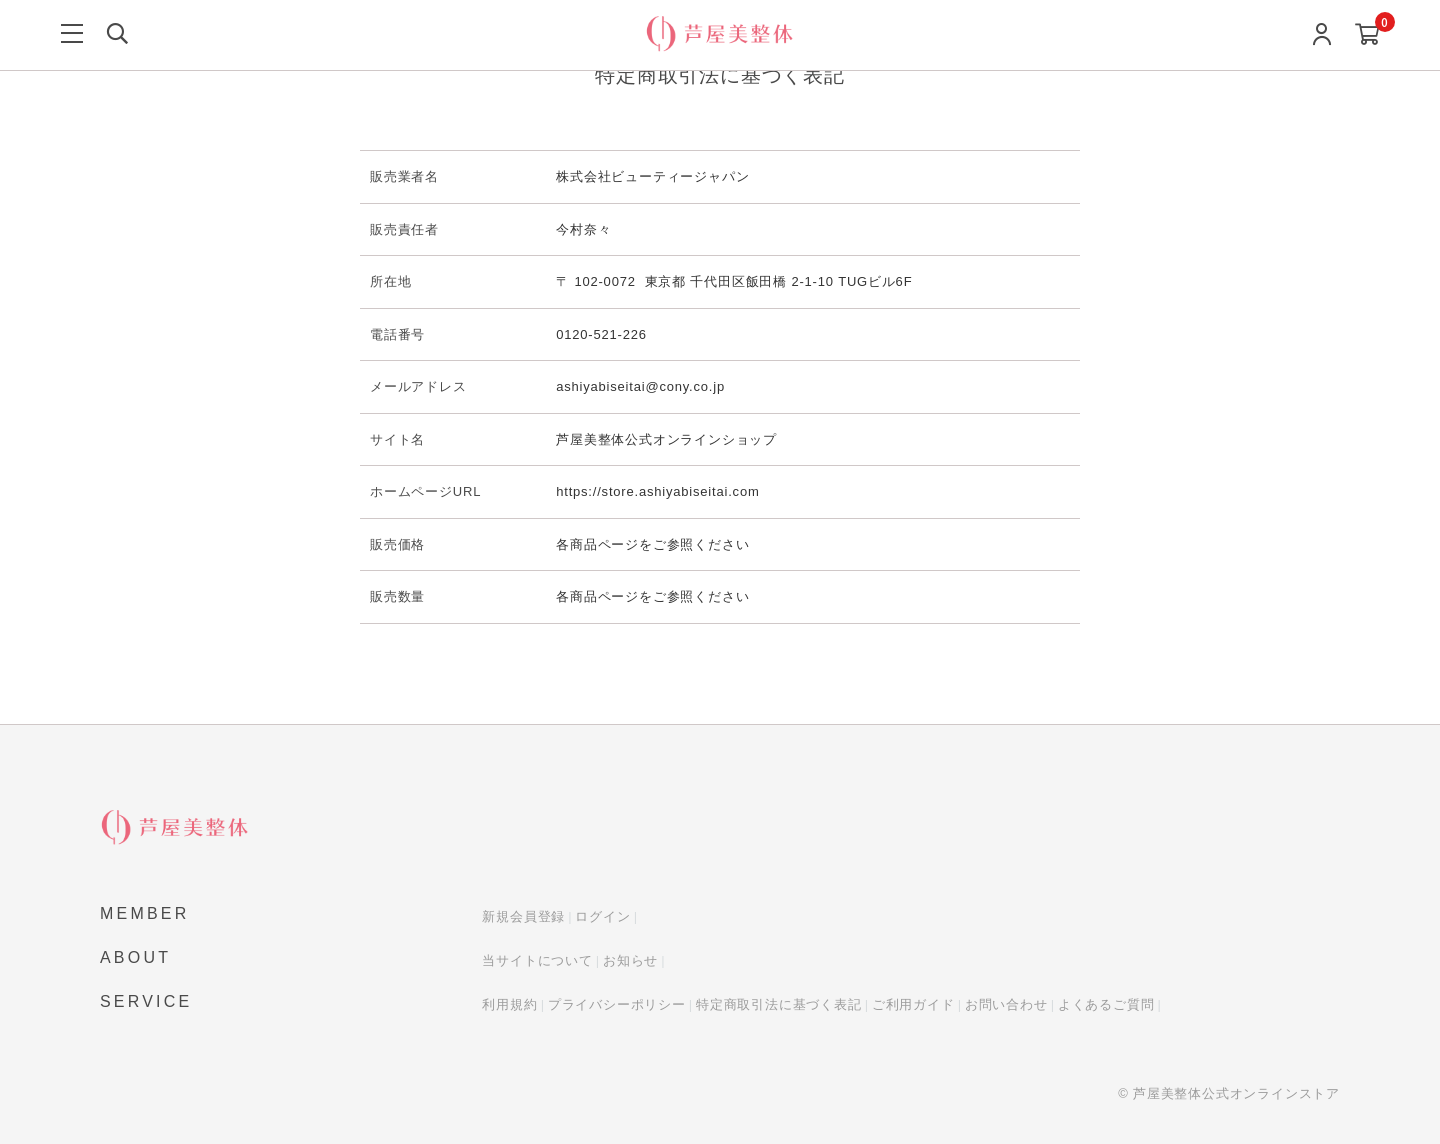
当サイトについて (537, 960)
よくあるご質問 (1106, 1004)
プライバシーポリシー (617, 1004)
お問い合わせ (1006, 1004)
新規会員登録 (523, 916)
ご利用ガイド (913, 1004)
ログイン (602, 916)
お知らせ (630, 960)
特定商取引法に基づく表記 (779, 1004)
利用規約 (509, 1004)
